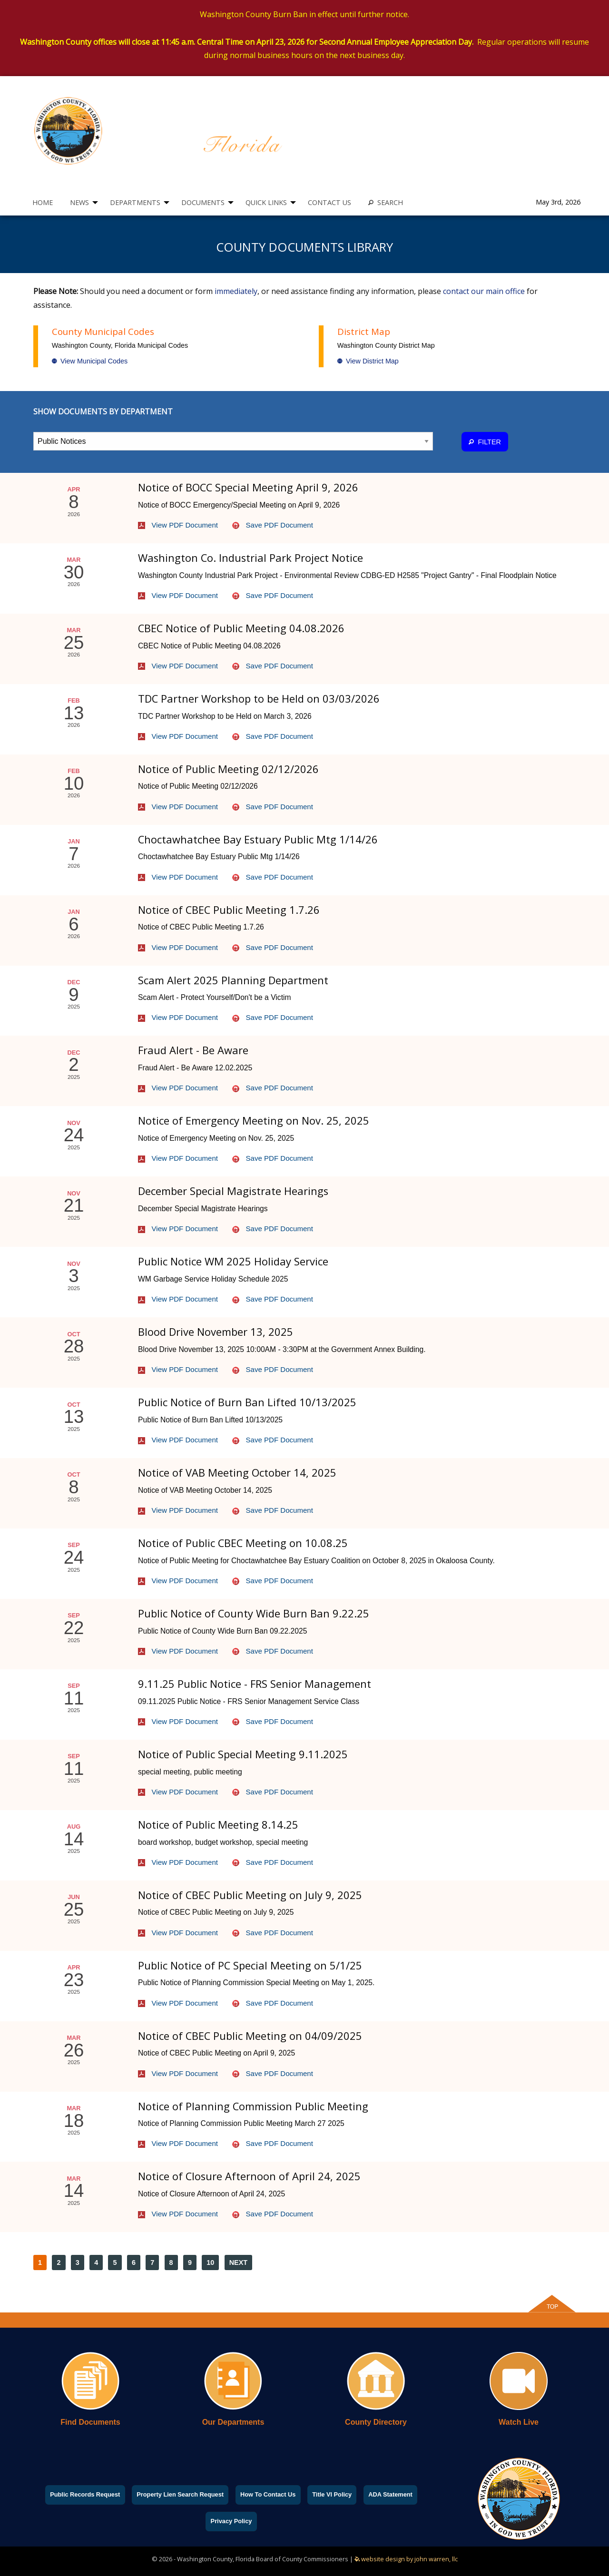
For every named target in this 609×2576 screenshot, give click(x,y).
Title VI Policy (332, 2494)
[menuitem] (42, 202)
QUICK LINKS (266, 202)
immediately (236, 291)
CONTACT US (329, 202)
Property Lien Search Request (180, 2494)
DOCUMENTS (203, 202)
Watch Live (519, 2422)
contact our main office (484, 291)
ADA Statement (390, 2494)
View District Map (368, 361)
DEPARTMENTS (135, 202)
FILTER (485, 442)
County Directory (376, 2422)
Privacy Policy (231, 2521)
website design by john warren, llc (406, 2559)
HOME (42, 202)
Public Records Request (85, 2494)
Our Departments (233, 2422)
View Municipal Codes (90, 361)
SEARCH (385, 202)
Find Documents (90, 2422)
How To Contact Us (267, 2494)
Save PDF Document (272, 525)
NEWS (79, 202)
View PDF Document (178, 525)
